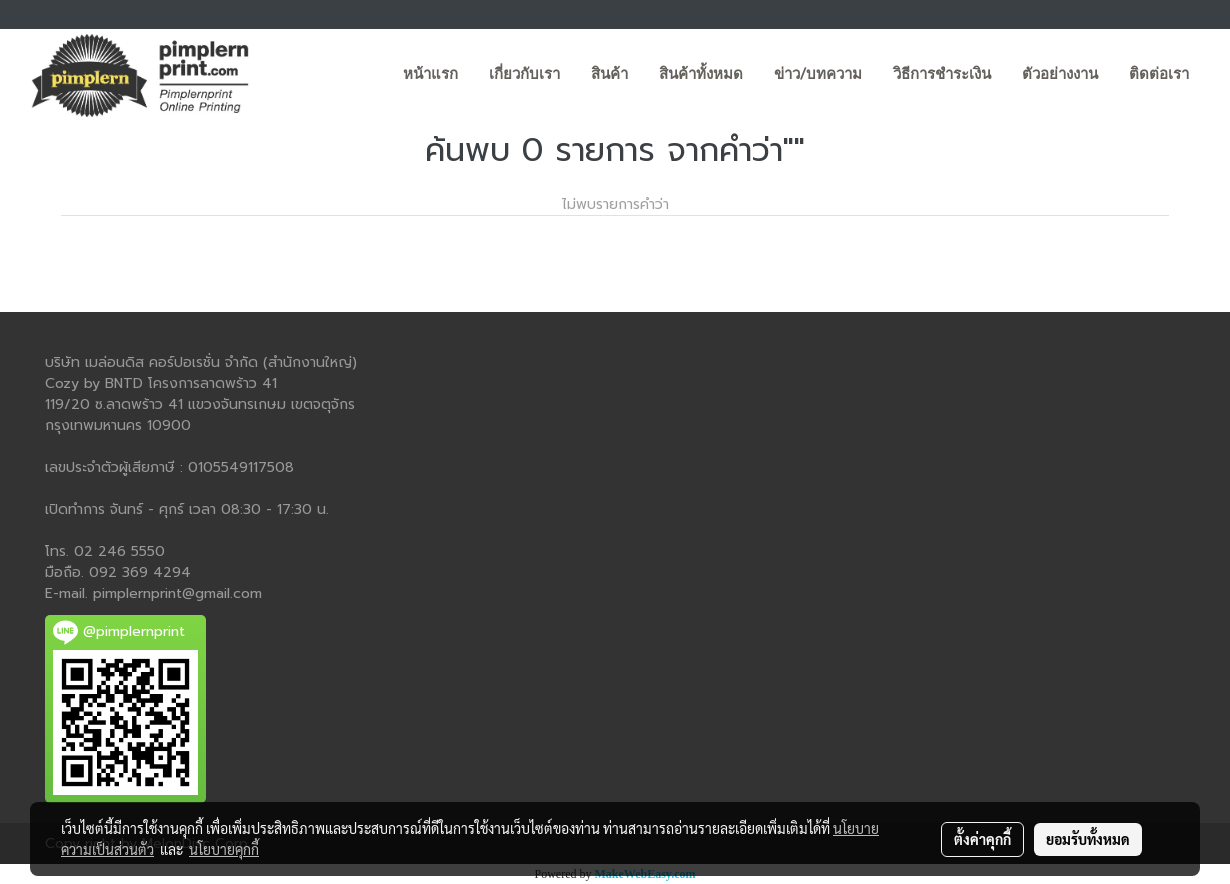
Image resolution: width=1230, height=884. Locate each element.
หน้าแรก (430, 74)
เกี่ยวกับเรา (524, 74)
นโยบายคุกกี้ (224, 849)
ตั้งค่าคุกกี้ (982, 839)
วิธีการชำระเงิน (942, 74)
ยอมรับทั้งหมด (1088, 839)
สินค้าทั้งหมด (701, 74)
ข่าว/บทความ (818, 74)
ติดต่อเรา (1159, 74)
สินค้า (609, 74)
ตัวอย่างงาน (1060, 74)
